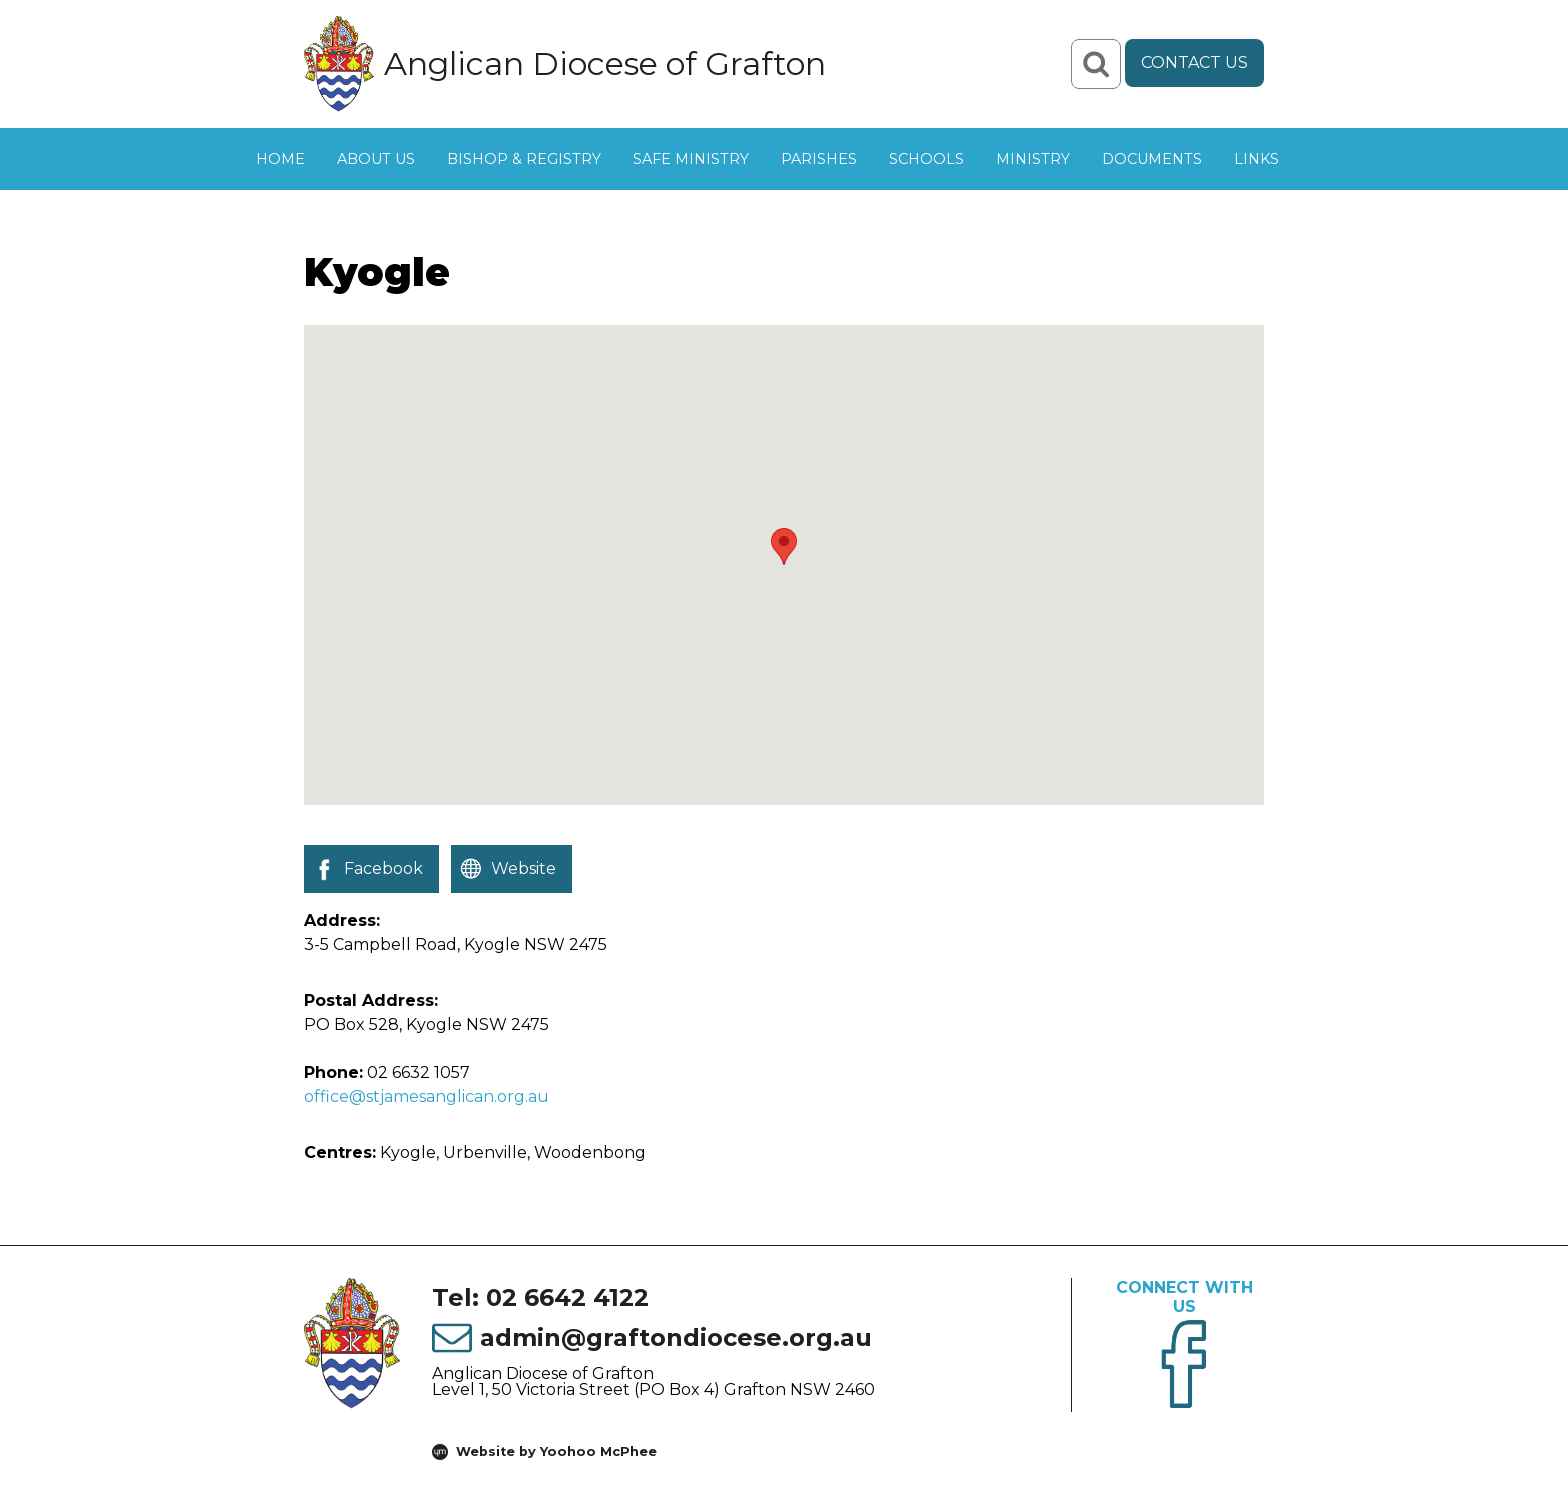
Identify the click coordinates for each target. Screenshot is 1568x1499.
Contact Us (1194, 62)
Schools (926, 159)
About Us (376, 159)
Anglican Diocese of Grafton (605, 64)
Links (1256, 159)
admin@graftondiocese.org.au (676, 1337)
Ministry (1033, 159)
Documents (1152, 159)
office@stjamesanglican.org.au (426, 1096)
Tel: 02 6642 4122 (540, 1297)
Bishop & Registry (524, 159)
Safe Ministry (691, 159)
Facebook (383, 868)
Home (280, 159)
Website (523, 868)
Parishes (819, 159)
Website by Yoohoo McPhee (556, 1451)
